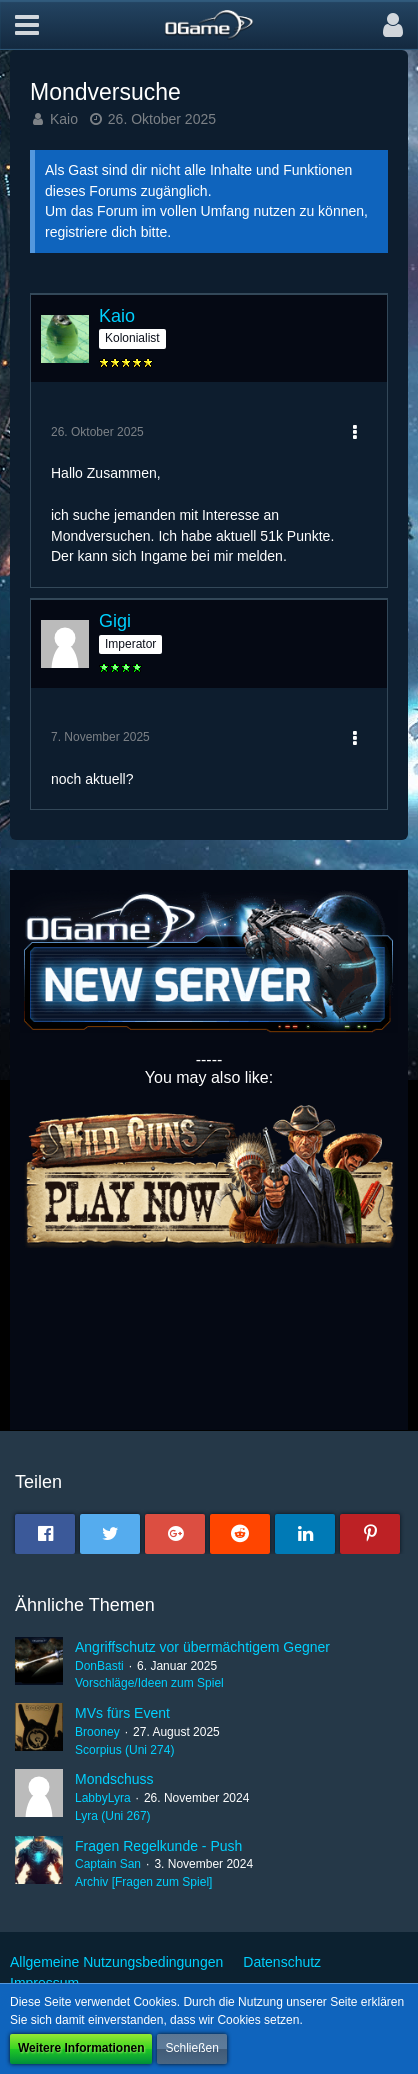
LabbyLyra (103, 1798)
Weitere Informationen (81, 2048)
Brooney (97, 1732)
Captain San (108, 1864)
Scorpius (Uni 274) (124, 1750)
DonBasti (99, 1666)
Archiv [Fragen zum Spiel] (143, 1882)
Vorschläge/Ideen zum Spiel (149, 1683)
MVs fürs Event (122, 1713)
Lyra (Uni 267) (113, 1816)
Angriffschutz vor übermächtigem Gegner (202, 1647)
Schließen (191, 2048)
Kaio (64, 119)
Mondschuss (114, 1779)
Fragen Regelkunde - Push (158, 1846)
